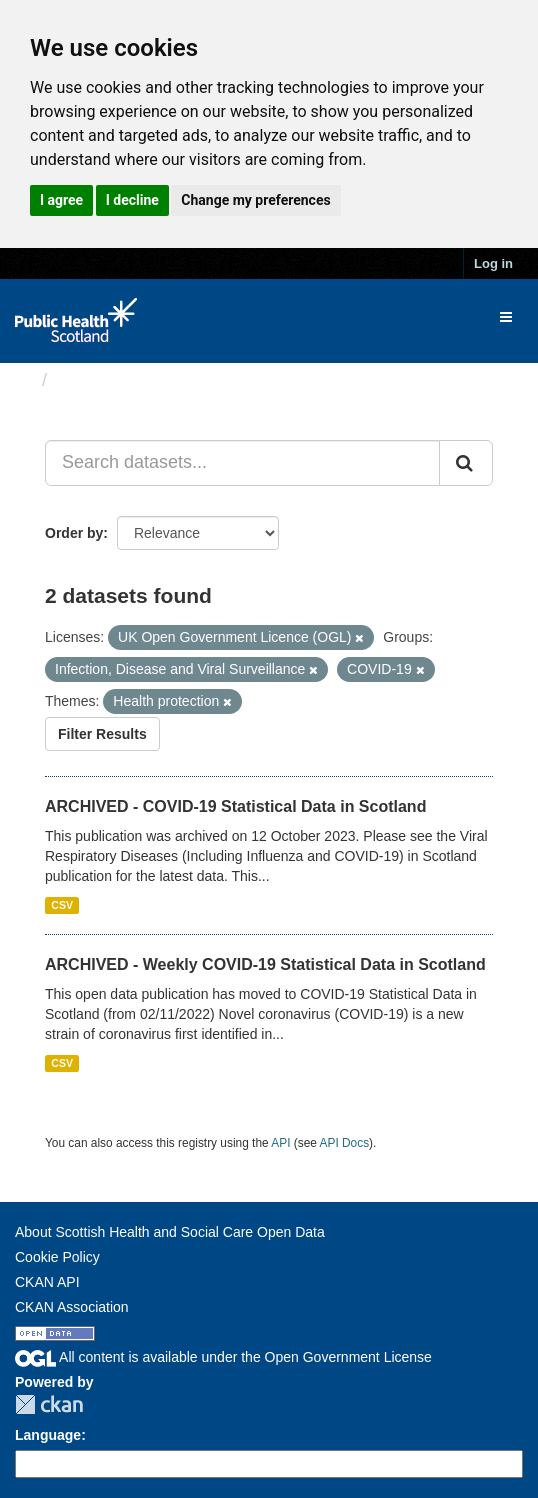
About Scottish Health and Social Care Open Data (170, 1232)
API (280, 1143)
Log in (493, 263)
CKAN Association (72, 1307)
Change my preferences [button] (255, 200)
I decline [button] (132, 200)
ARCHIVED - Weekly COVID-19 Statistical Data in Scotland (265, 964)
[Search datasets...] (242, 463)
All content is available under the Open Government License (223, 1357)
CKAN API (47, 1282)
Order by (74, 533)
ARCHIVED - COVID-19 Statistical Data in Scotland (235, 806)
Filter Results (102, 734)
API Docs (345, 1143)
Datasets (94, 380)
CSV (62, 905)
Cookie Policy (57, 1257)
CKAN (49, 1404)
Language (48, 1435)
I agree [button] (61, 200)
